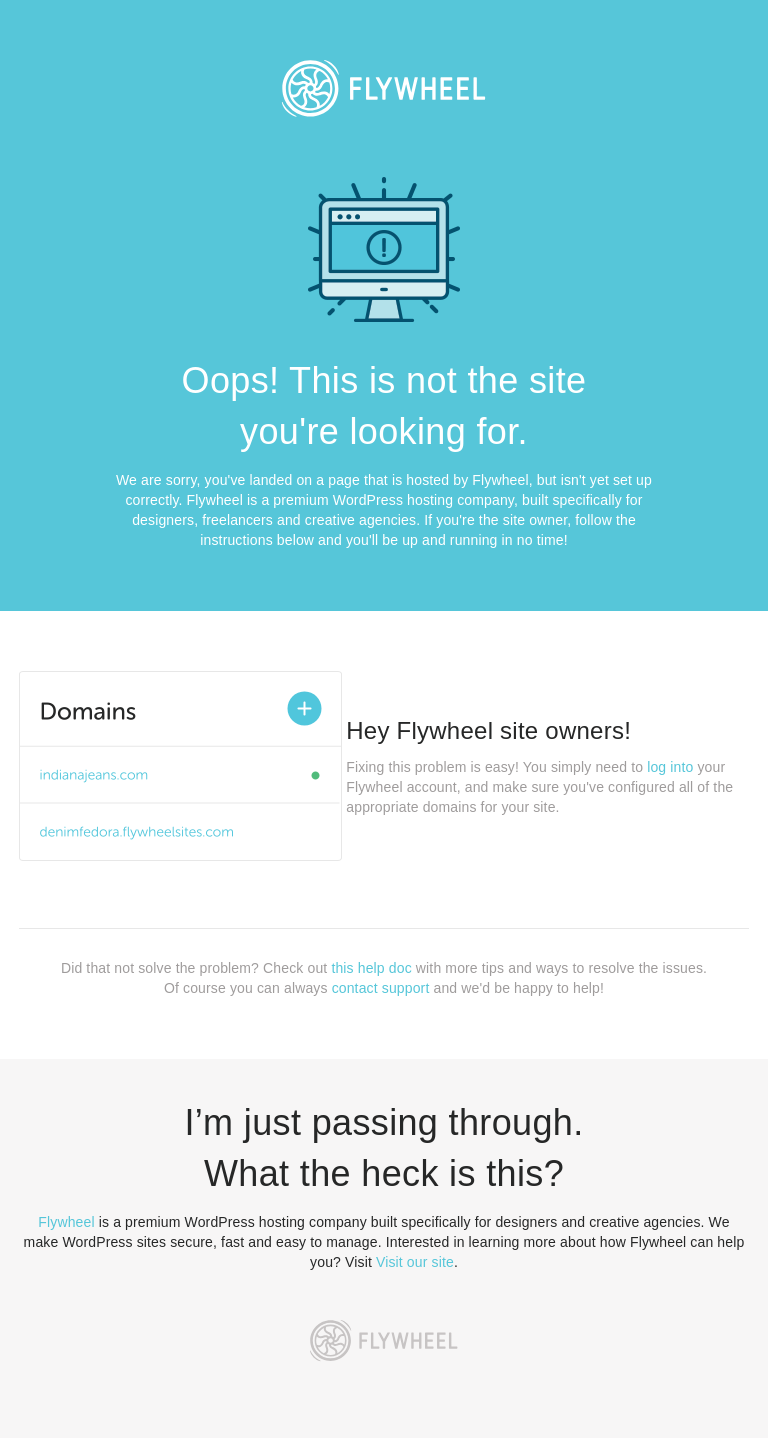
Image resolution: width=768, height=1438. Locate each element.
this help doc (371, 968)
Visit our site (415, 1262)
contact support (381, 988)
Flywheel (66, 1222)
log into (670, 767)
